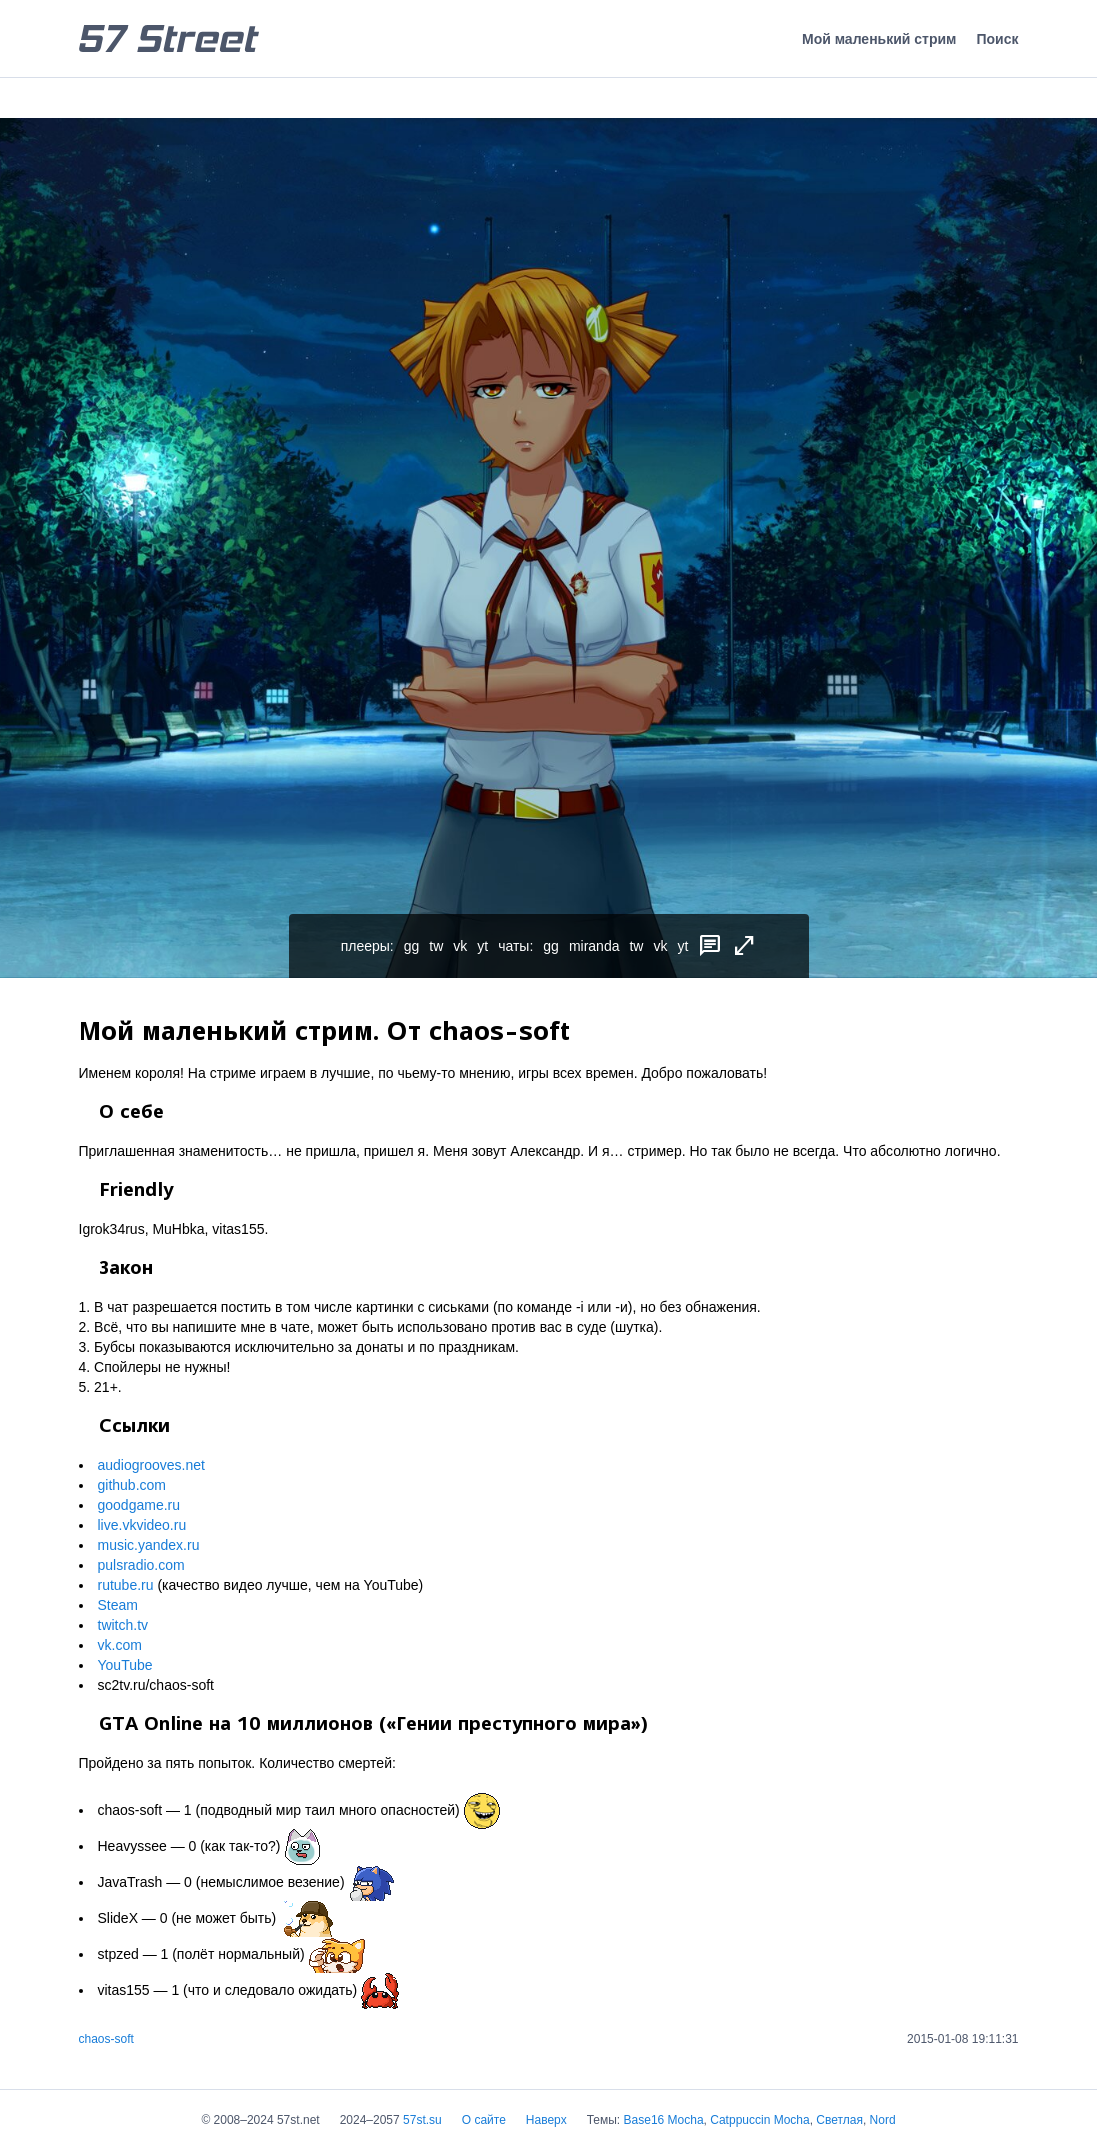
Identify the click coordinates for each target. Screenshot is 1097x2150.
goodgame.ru (139, 1505)
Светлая (839, 2120)
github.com (132, 1485)
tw (436, 946)
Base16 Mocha (664, 2120)
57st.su (422, 2120)
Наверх (546, 2120)
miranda (594, 946)
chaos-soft (106, 2039)
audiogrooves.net (151, 1465)
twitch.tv (123, 1625)
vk (460, 946)
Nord (883, 2120)
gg (412, 946)
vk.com (120, 1645)
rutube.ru (126, 1585)
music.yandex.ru (149, 1545)
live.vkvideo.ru (142, 1525)
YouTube (125, 1665)
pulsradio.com (141, 1565)
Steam (118, 1605)
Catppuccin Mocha (759, 2120)
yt (482, 946)
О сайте (484, 2120)
